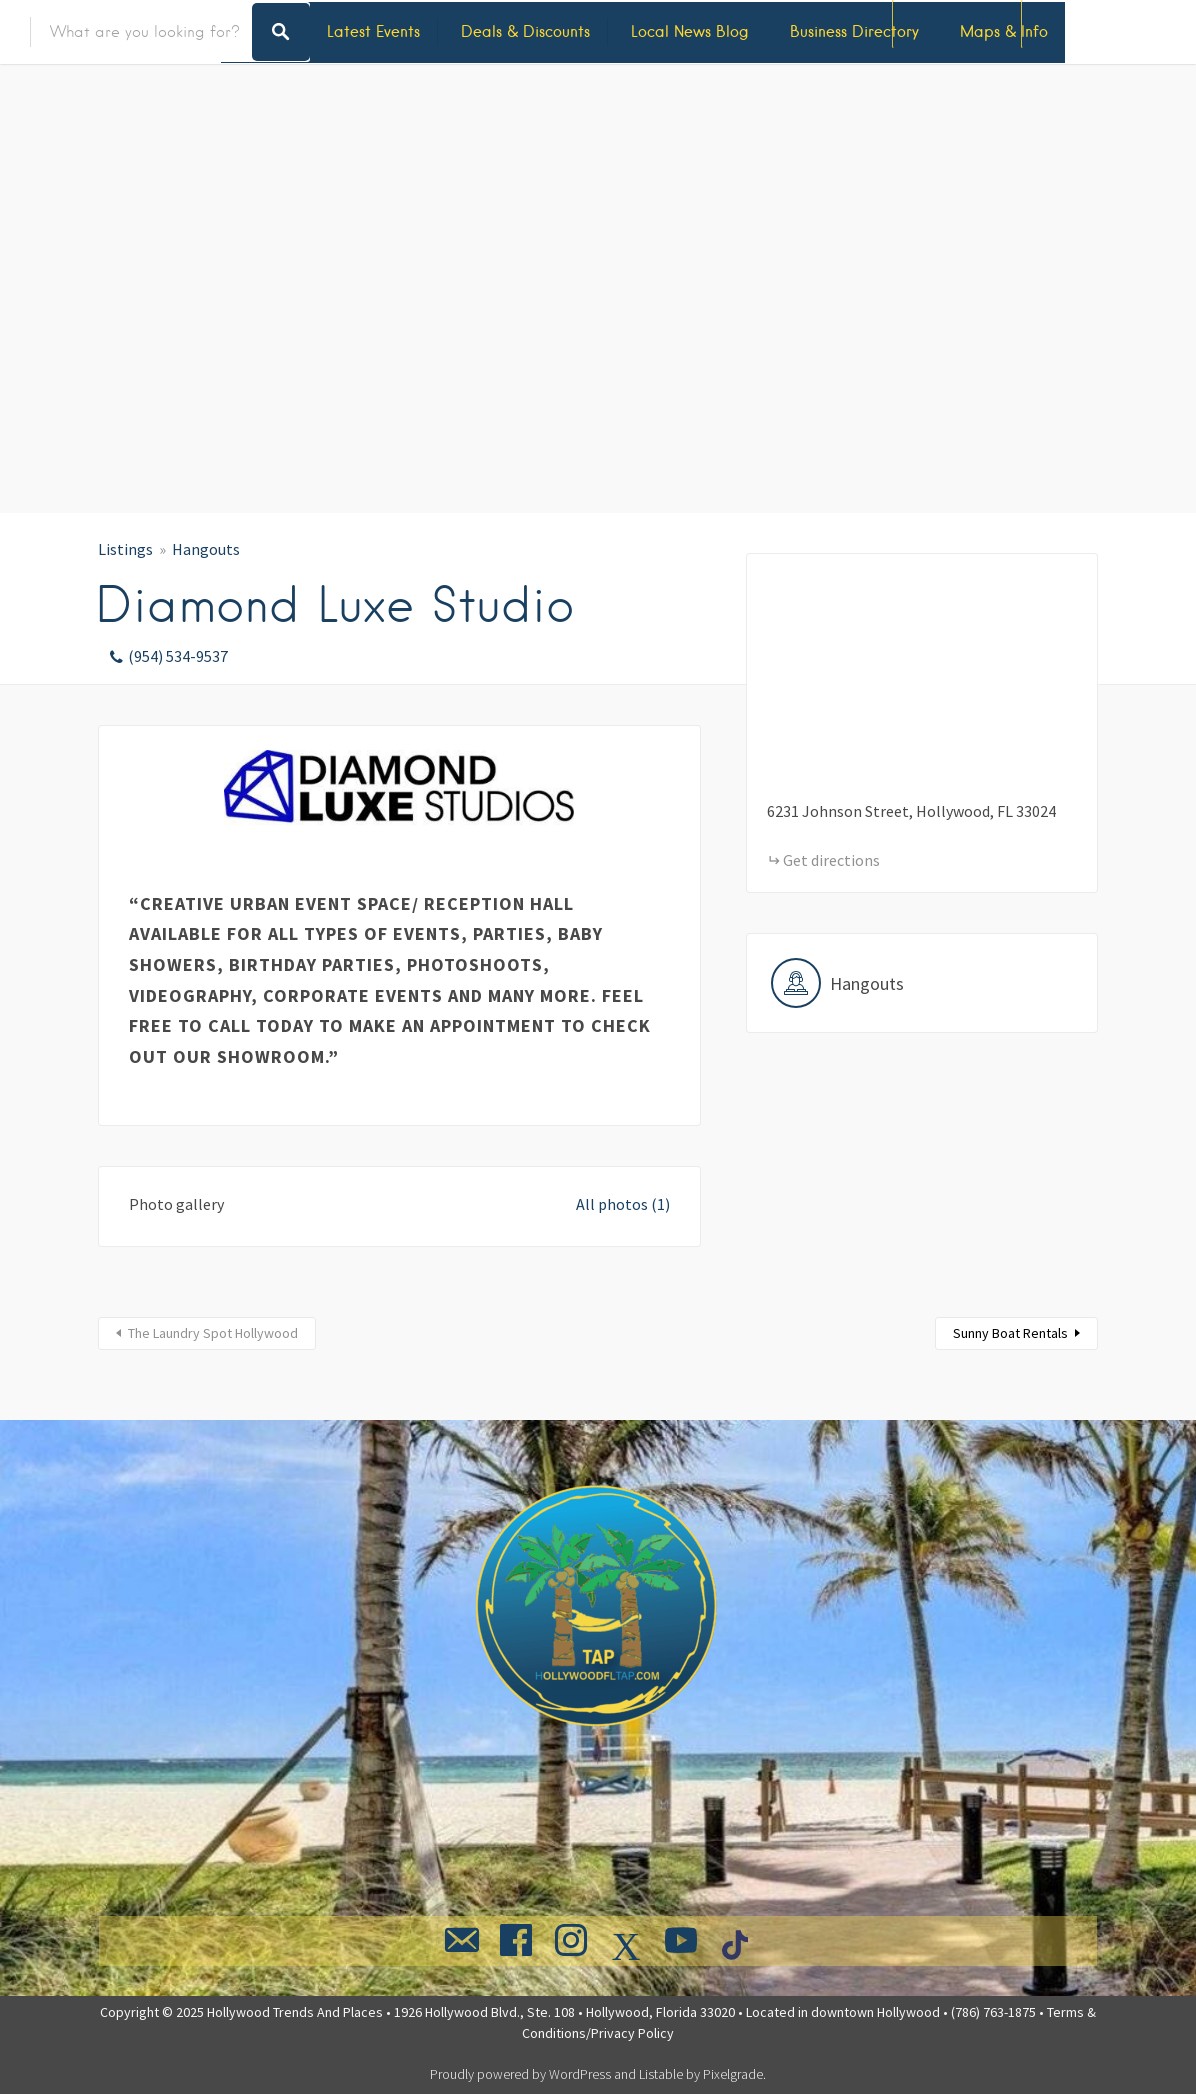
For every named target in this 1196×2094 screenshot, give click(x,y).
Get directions (831, 860)
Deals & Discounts (525, 31)
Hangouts (206, 549)
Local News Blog (690, 31)
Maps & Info (1004, 31)
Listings (125, 549)
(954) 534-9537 (178, 656)
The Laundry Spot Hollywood (213, 1333)
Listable (661, 2074)
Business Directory (854, 31)
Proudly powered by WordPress (520, 2074)
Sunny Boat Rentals (1010, 1333)
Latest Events (373, 31)
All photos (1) (623, 1204)
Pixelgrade (733, 2074)
